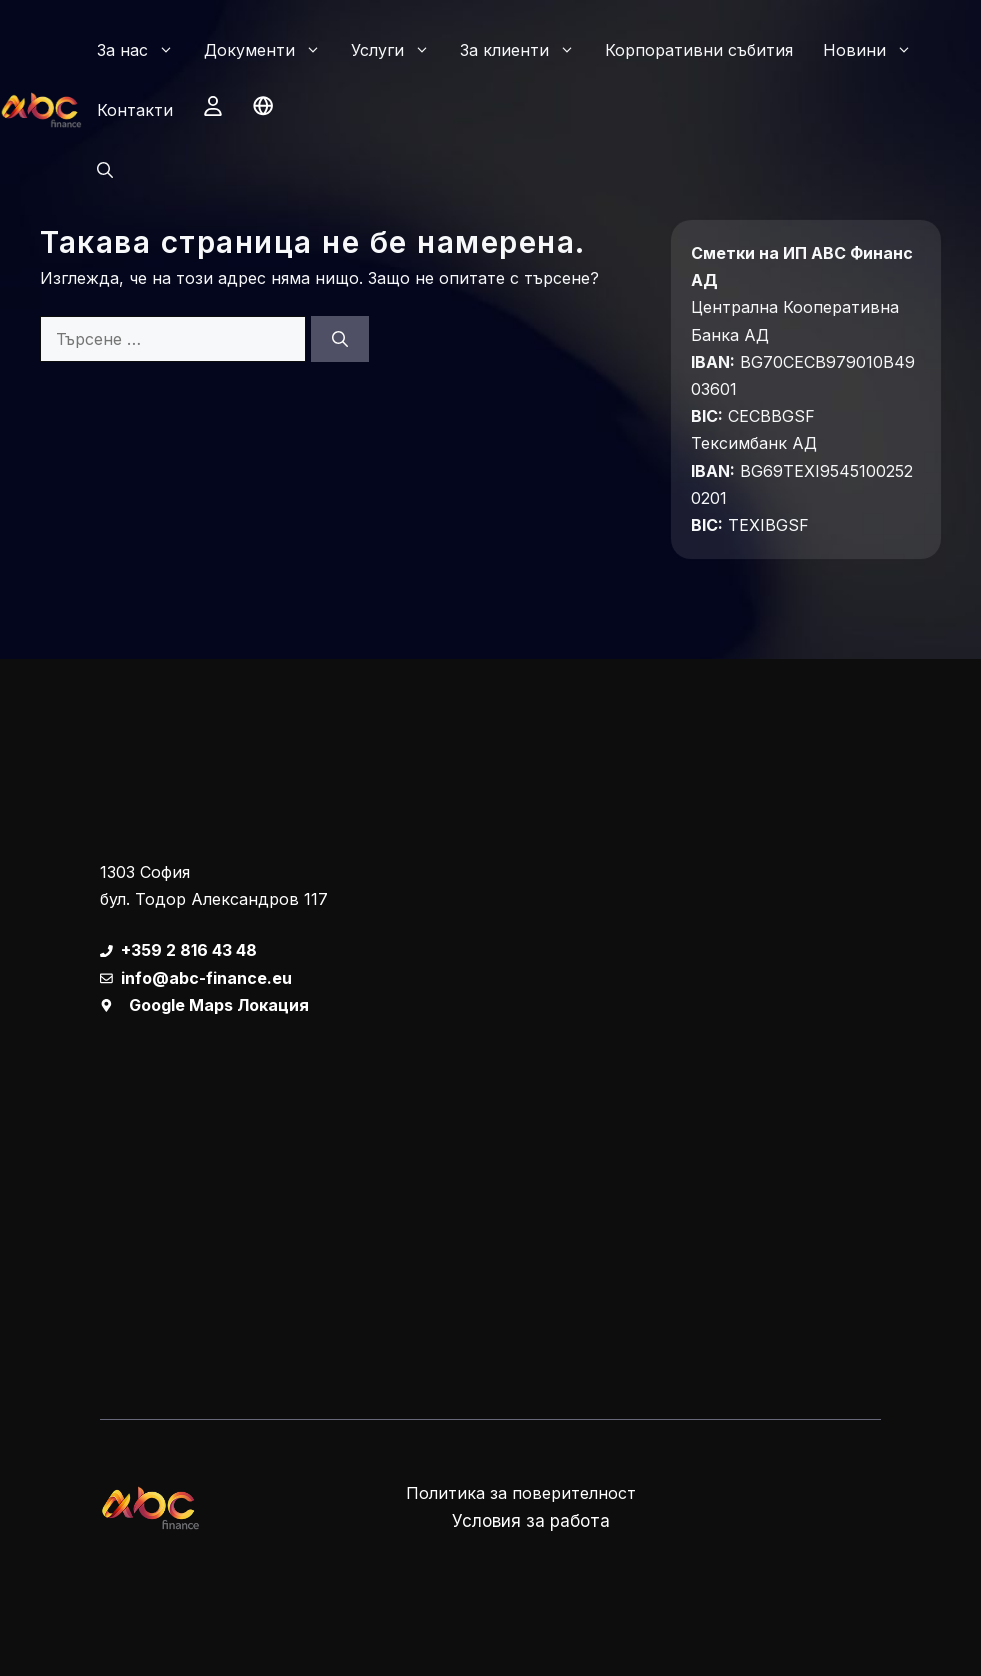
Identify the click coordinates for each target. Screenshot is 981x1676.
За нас (143, 50)
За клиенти (525, 50)
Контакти (135, 110)
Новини (875, 50)
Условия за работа (531, 1521)
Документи (270, 50)
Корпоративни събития (699, 50)
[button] (105, 170)
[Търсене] (340, 339)
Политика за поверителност (521, 1493)
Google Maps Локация (219, 1005)
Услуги (398, 50)
